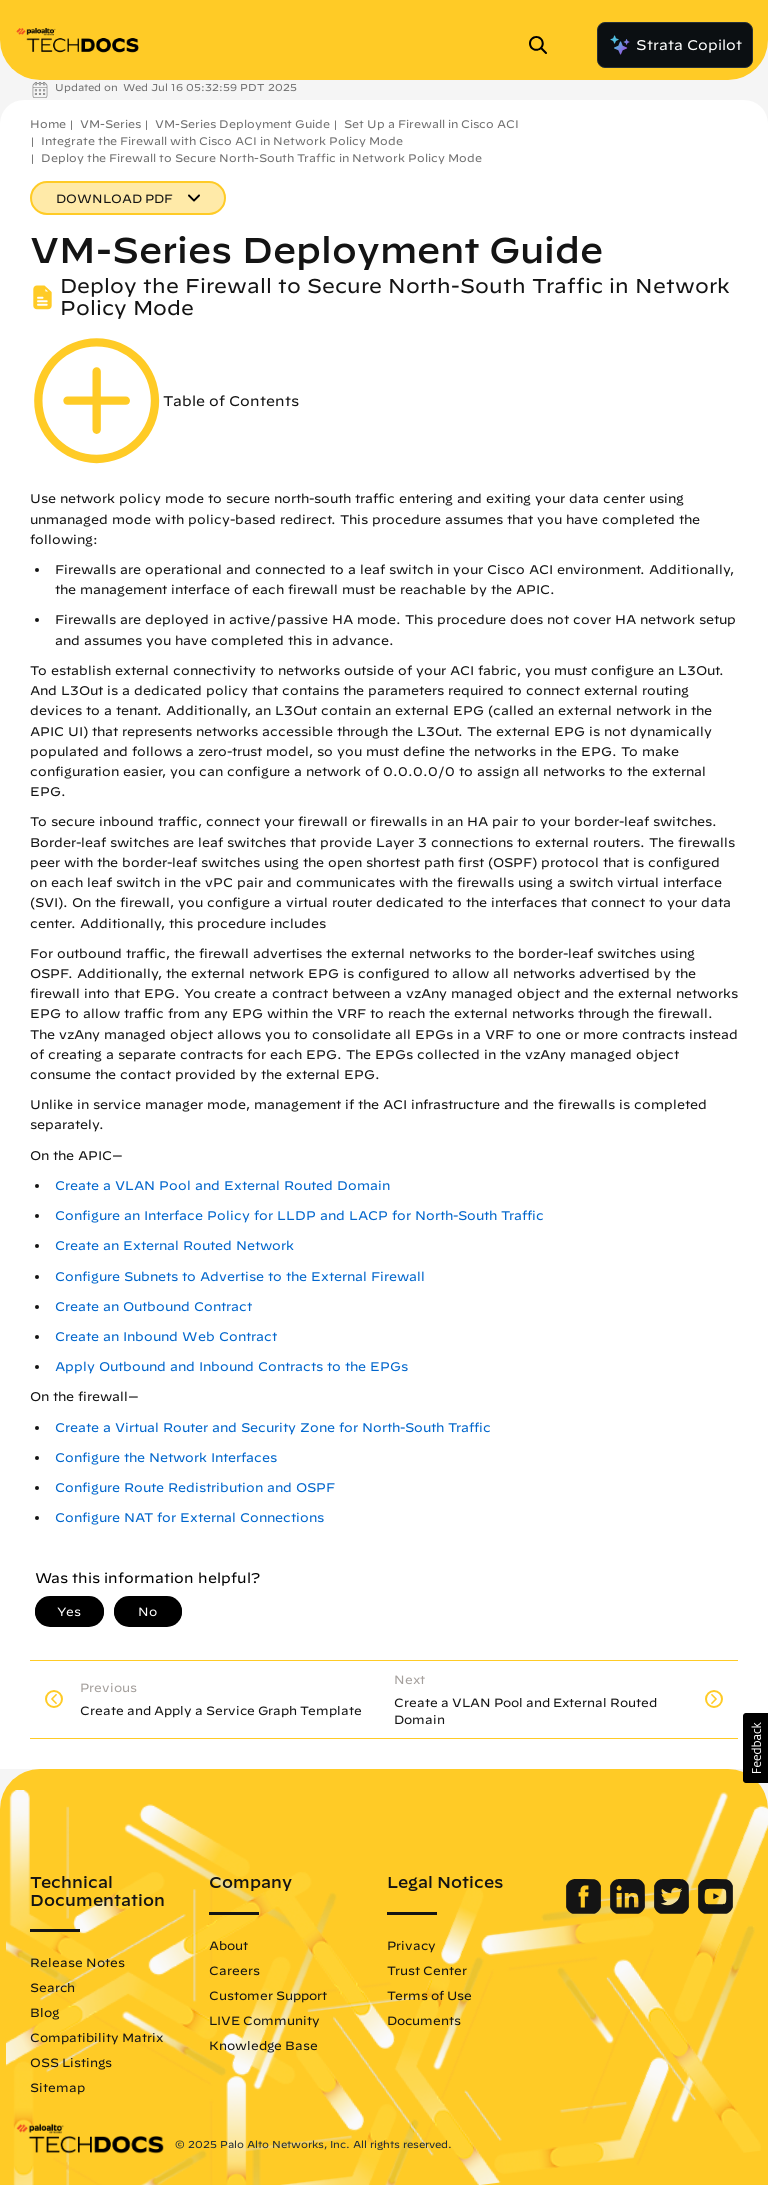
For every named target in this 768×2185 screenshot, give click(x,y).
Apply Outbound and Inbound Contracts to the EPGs (231, 1366)
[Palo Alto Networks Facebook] (585, 1909)
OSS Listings (71, 2062)
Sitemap (57, 2087)
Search (52, 1987)
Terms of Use (429, 1995)
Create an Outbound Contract (153, 1306)
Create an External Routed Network (174, 1245)
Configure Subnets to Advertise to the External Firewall (240, 1276)
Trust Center (427, 1970)
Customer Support (268, 1995)
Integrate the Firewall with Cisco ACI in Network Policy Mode (222, 140)
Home (48, 123)
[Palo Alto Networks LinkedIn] (629, 1909)
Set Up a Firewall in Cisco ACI (431, 123)
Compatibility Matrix (96, 2037)
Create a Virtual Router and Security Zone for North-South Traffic (273, 1427)
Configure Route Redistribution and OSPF (195, 1487)
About (228, 1945)
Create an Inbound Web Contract (166, 1336)
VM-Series (110, 123)
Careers (234, 1970)
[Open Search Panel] (544, 45)
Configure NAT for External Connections (189, 1517)
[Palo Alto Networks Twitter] (673, 1909)
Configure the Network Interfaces (166, 1457)
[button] (755, 1748)
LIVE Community (264, 2020)
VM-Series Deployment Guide (242, 123)
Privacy (411, 1945)
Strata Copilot (675, 45)
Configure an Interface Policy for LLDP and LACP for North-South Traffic (299, 1215)
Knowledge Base (263, 2045)
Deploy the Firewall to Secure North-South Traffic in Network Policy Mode (261, 157)
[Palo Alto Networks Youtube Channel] (715, 1909)
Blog (44, 2012)
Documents (424, 2020)
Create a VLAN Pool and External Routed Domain (222, 1185)
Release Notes (77, 1962)
